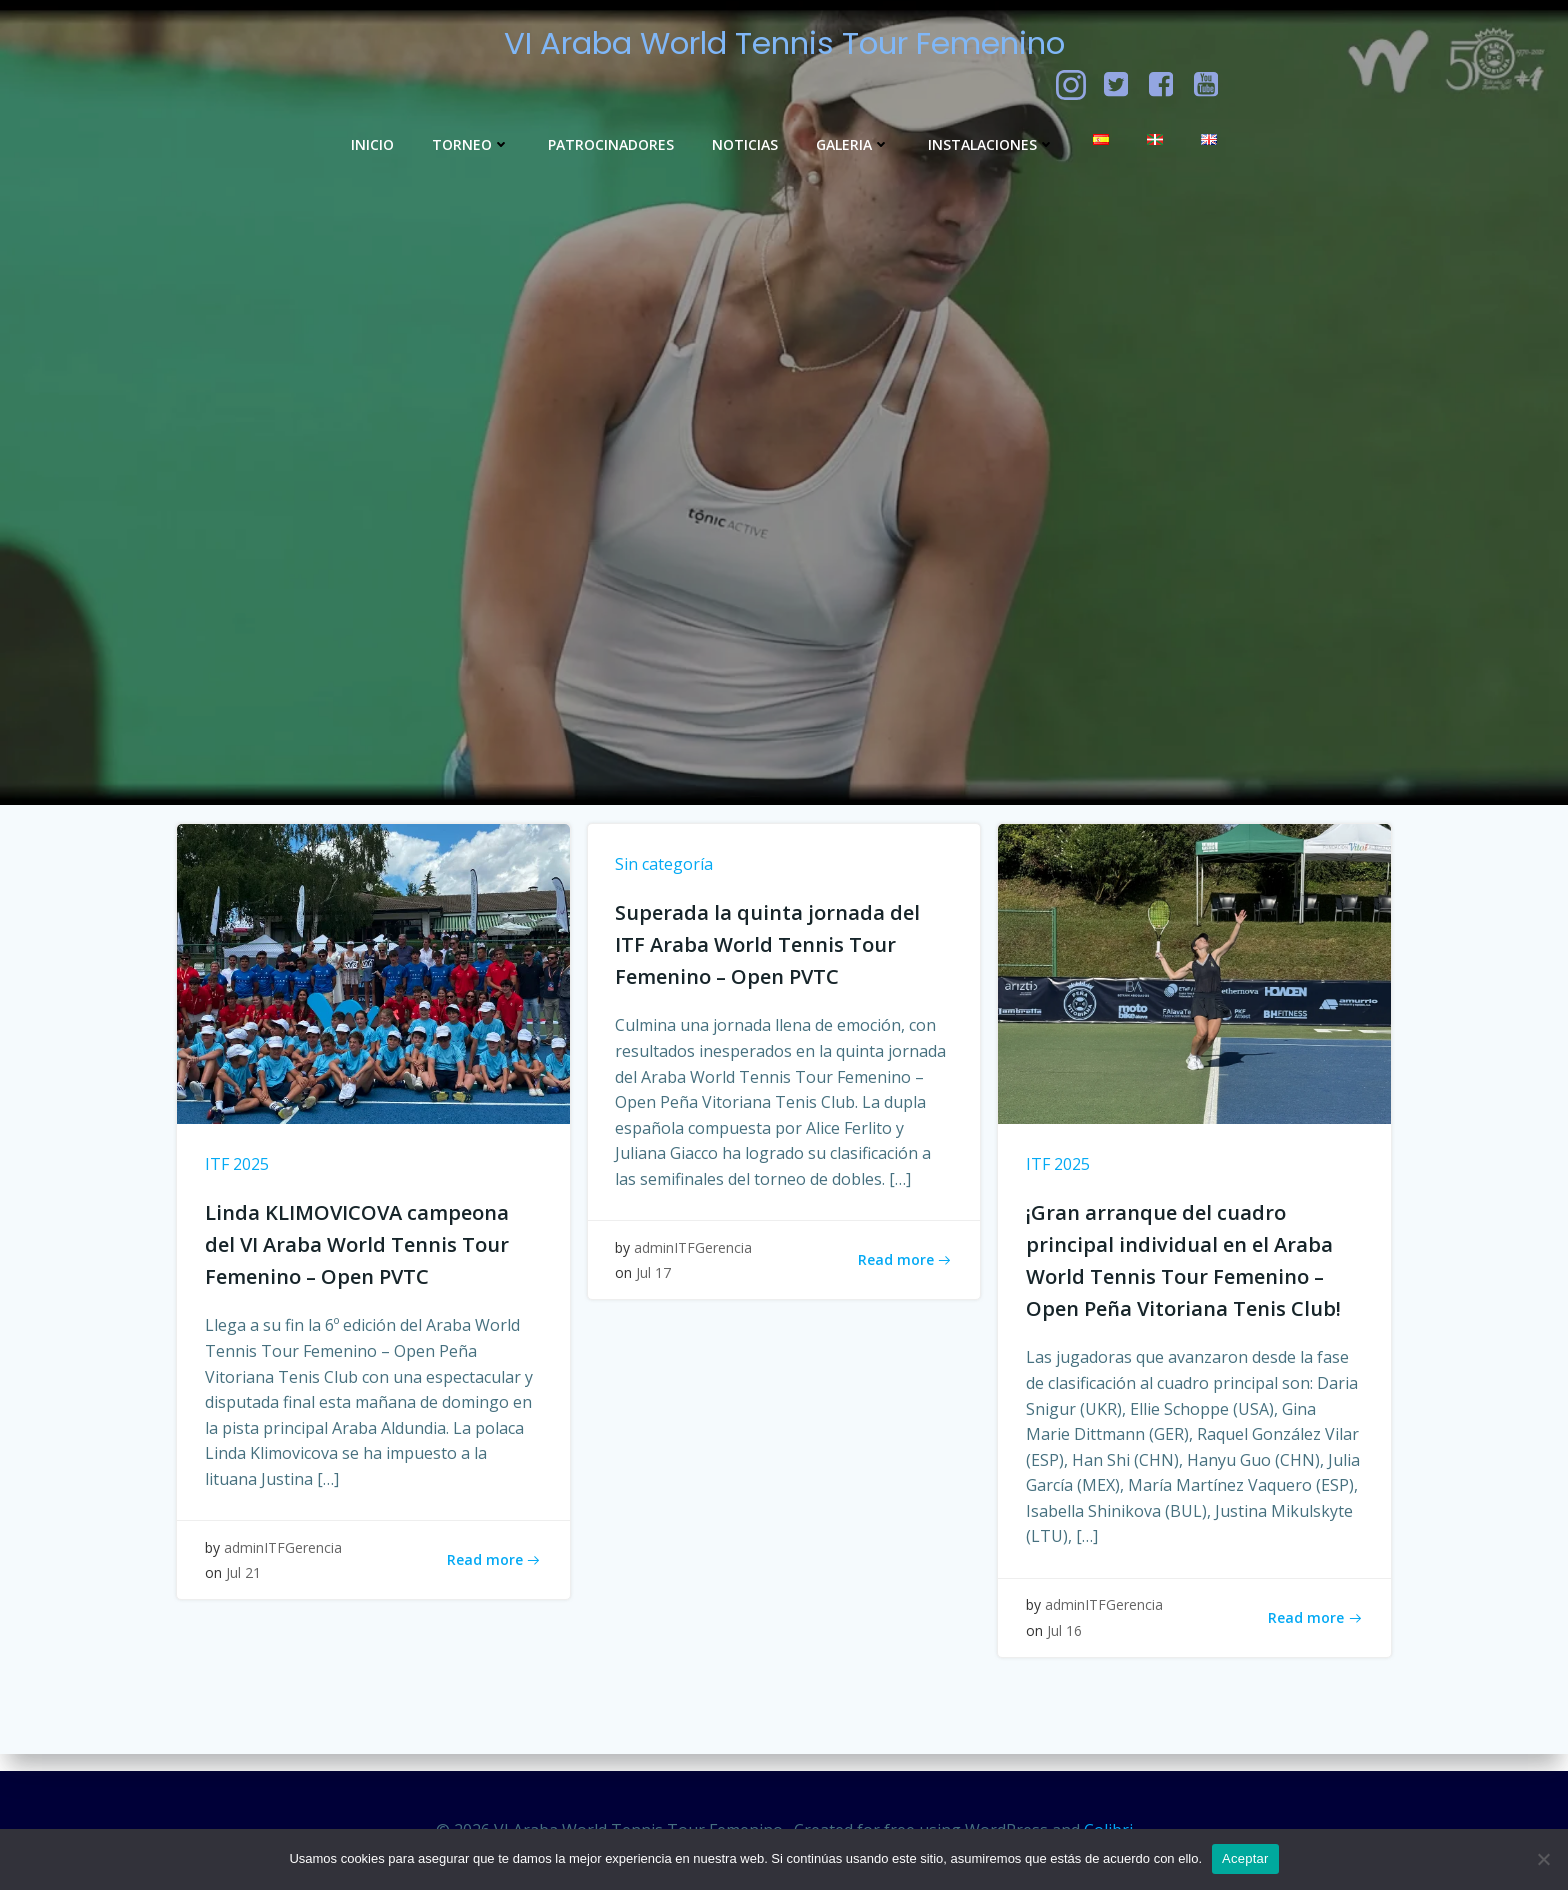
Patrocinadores (611, 144)
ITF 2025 (239, 1175)
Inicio (372, 144)
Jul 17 (656, 1288)
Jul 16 (1066, 1645)
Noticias (745, 144)
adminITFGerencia (285, 1562)
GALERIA (853, 144)
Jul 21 (245, 1588)
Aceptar (1245, 1858)
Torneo (471, 144)
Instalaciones (991, 144)
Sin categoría (667, 875)
